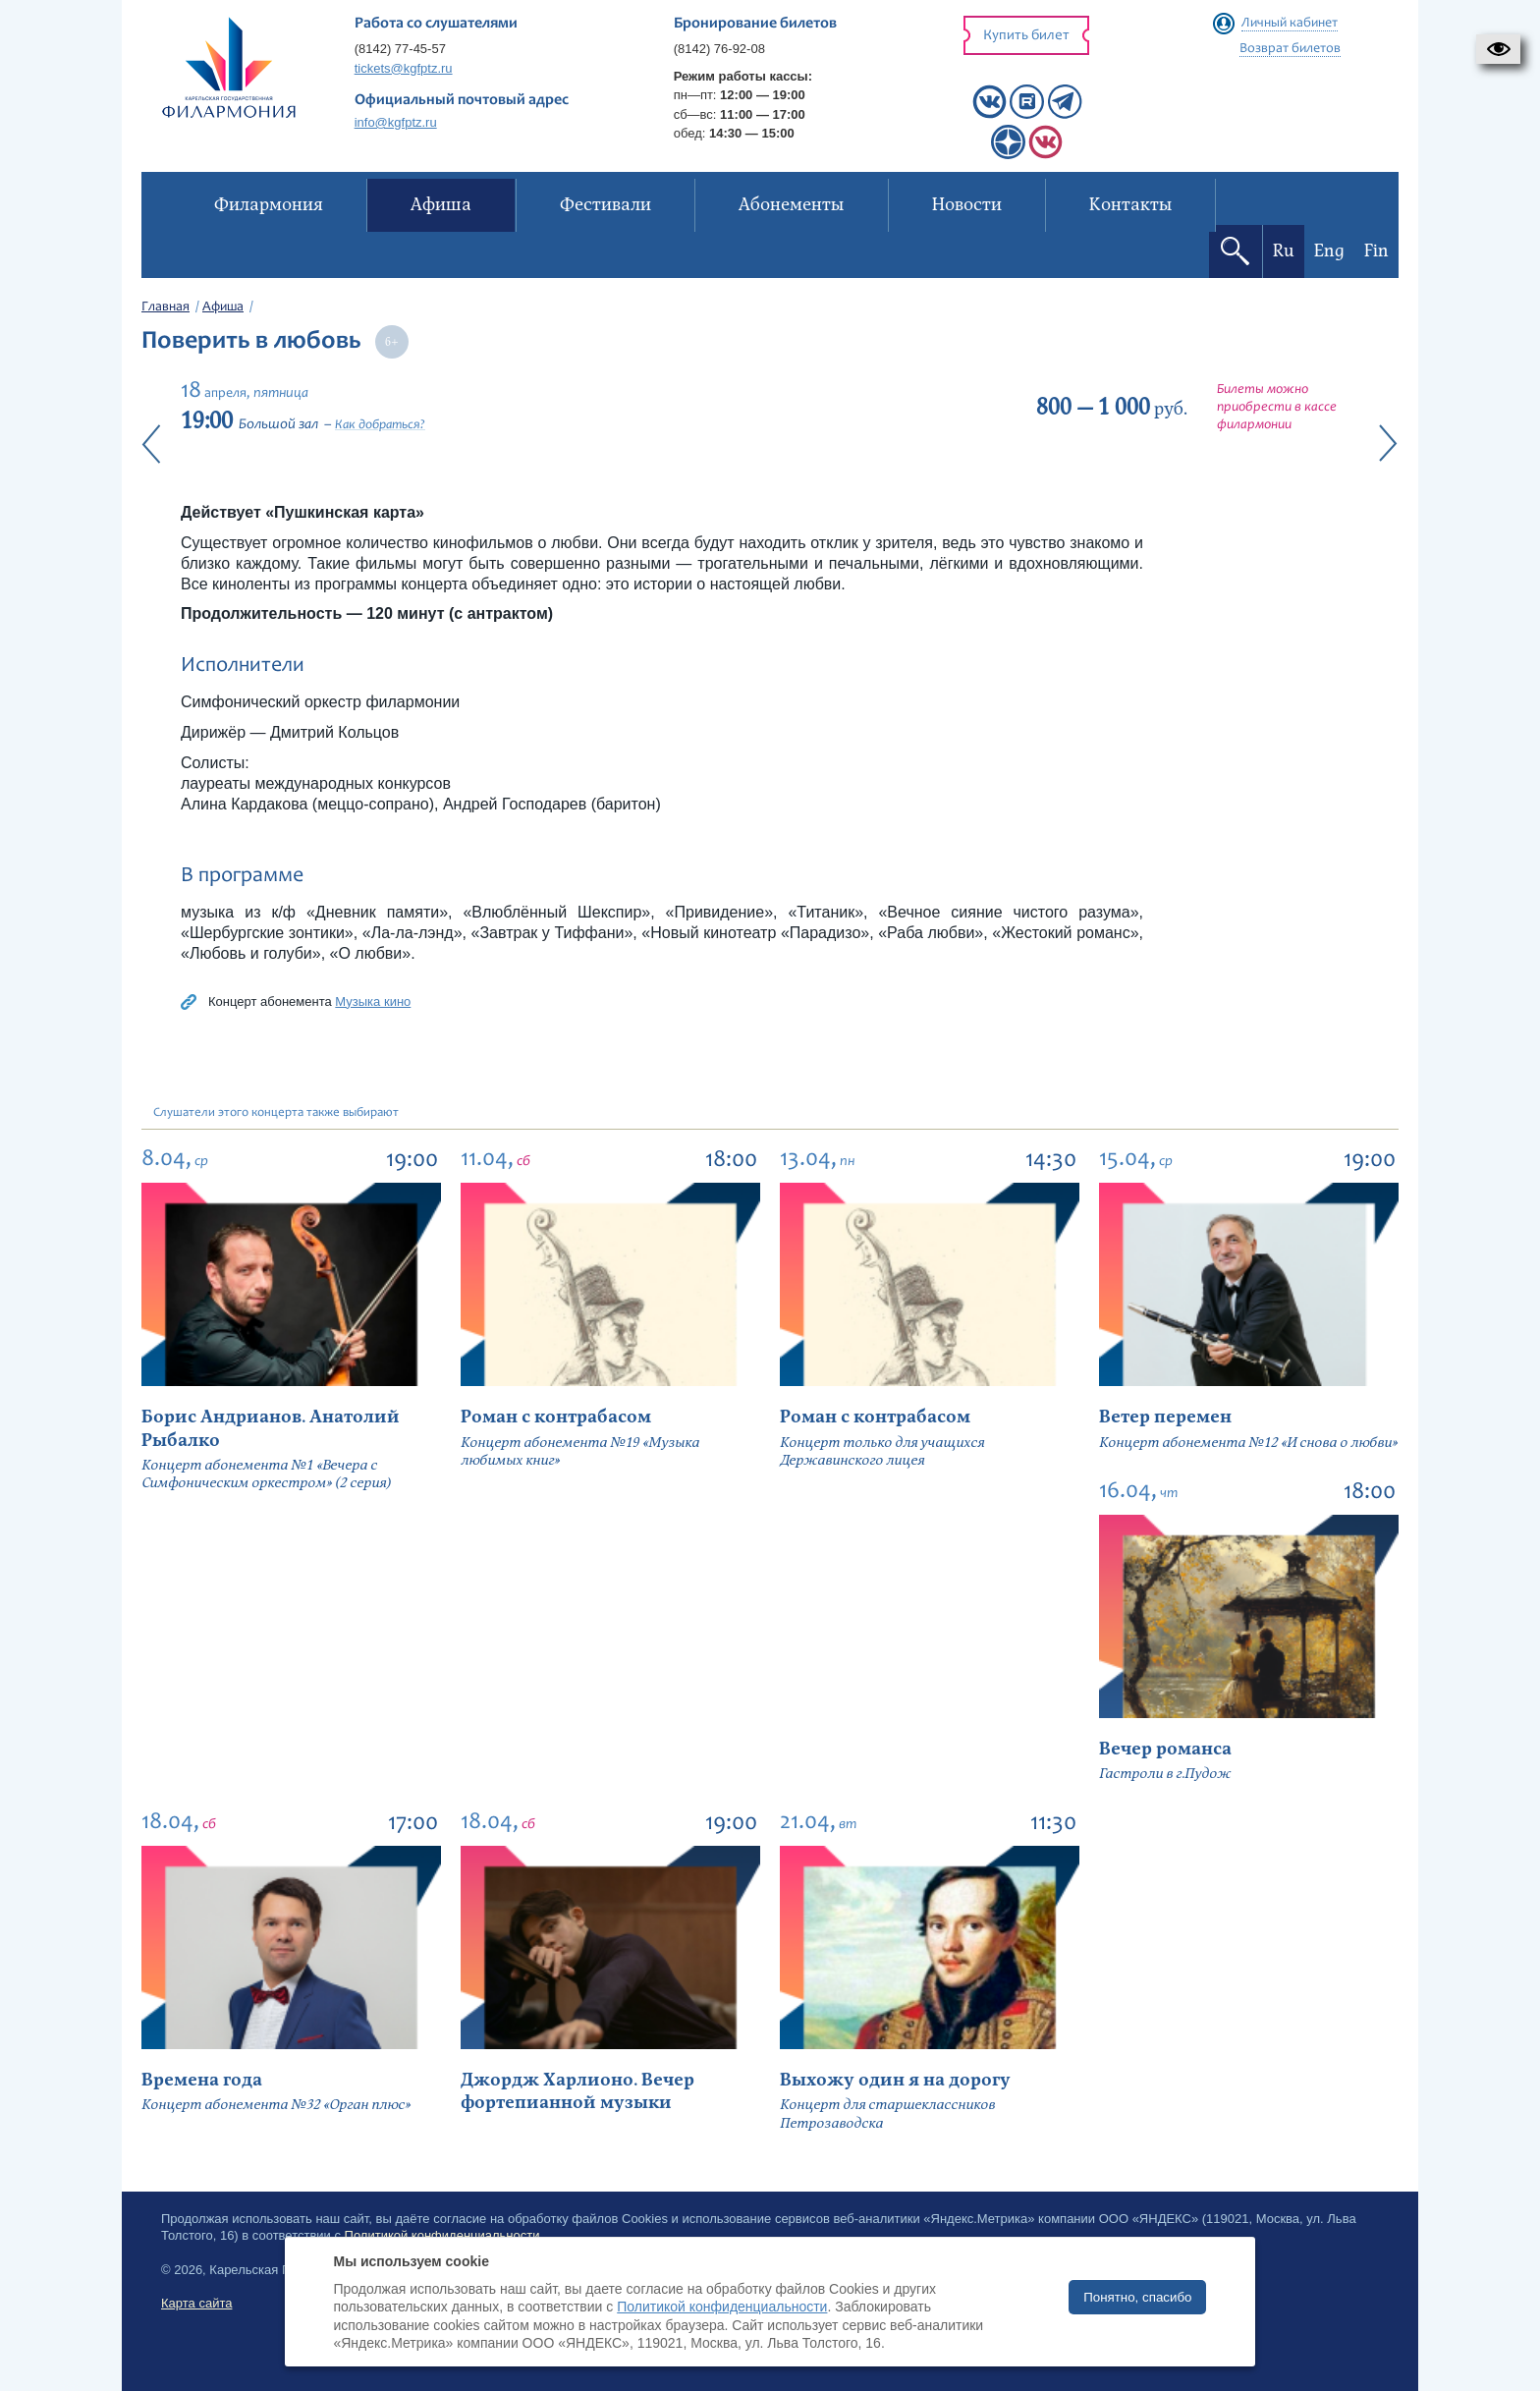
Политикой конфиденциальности (722, 2306)
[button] (1498, 49)
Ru (1283, 251)
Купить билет (1026, 35)
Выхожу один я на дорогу (895, 2080)
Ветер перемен (1165, 1417)
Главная (165, 307)
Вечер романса (1165, 1749)
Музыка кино (373, 1001)
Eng (1329, 251)
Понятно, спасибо (1137, 2297)
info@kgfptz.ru (396, 122)
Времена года (201, 2080)
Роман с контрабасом (556, 1417)
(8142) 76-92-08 (719, 48)
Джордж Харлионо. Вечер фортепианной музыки (577, 2091)
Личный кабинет (1289, 23)
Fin (1376, 251)
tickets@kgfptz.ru (404, 68)
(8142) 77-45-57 (400, 48)
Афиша (223, 307)
